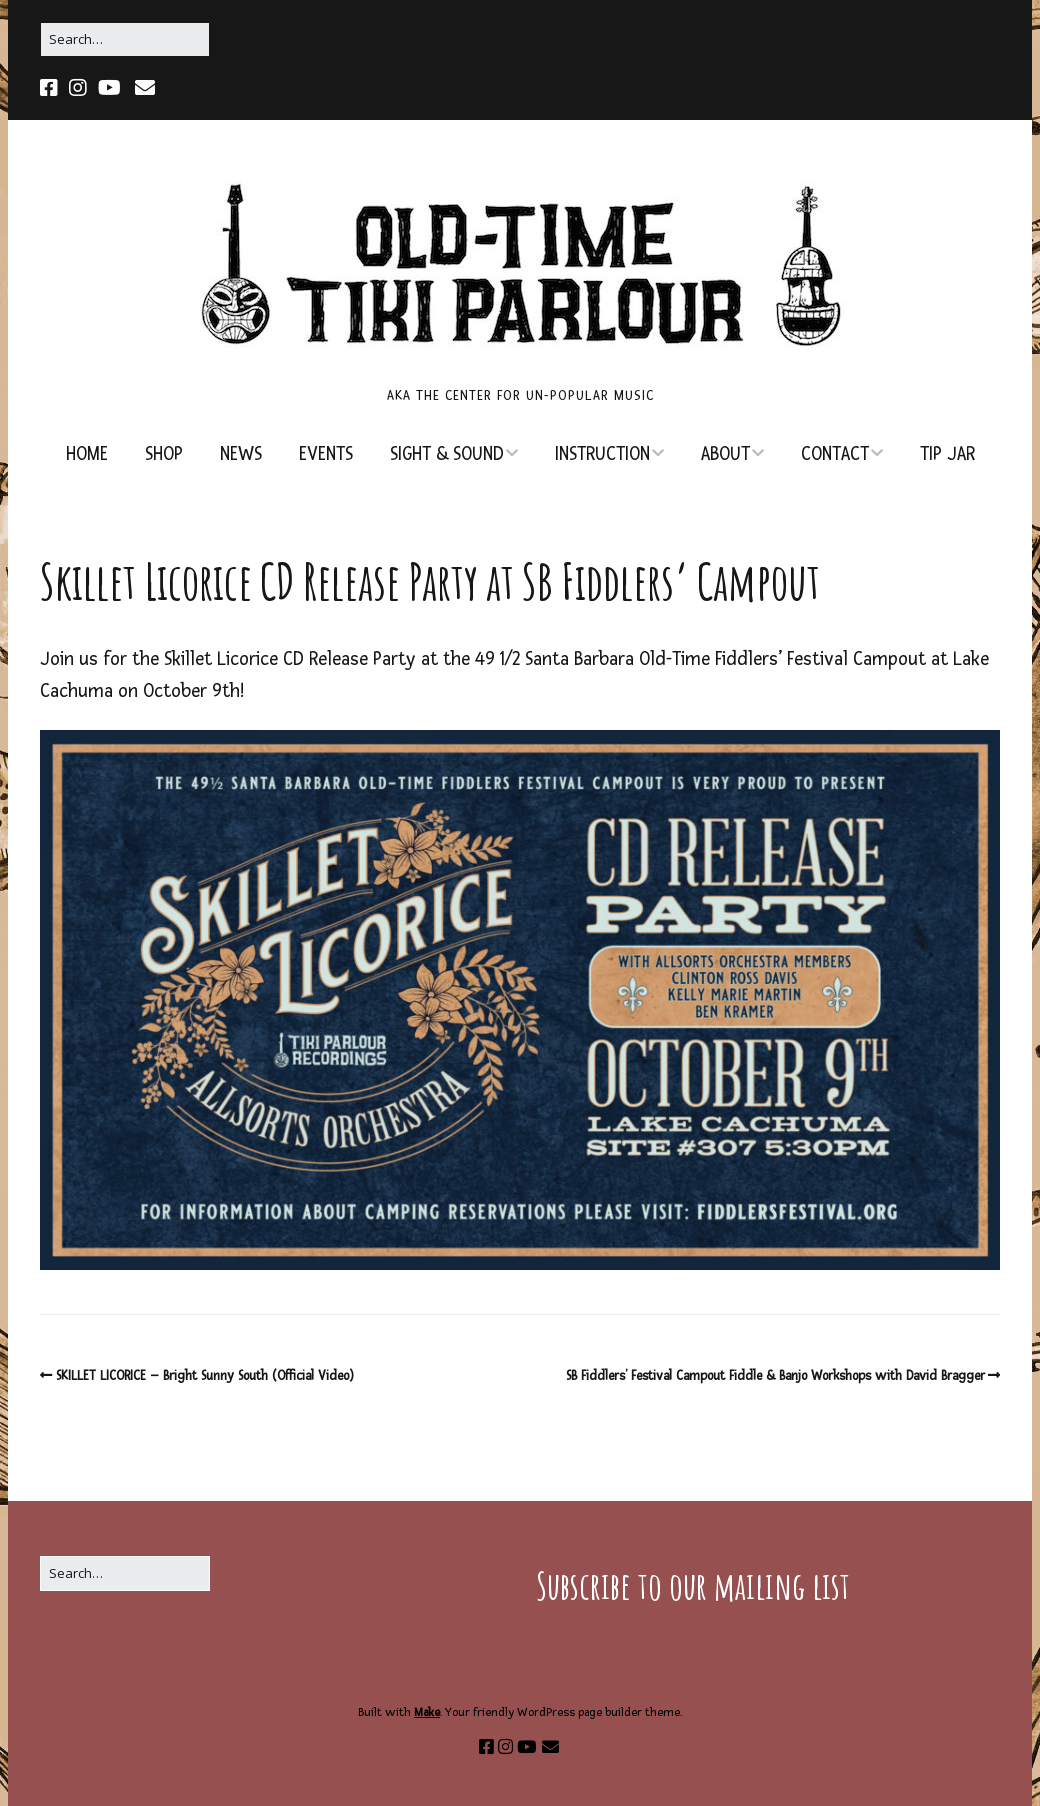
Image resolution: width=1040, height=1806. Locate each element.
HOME (87, 454)
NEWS (241, 454)
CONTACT (835, 454)
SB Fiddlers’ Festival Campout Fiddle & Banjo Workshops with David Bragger (775, 1376)
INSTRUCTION (602, 454)
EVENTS (326, 454)
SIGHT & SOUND (447, 454)
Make (427, 1712)
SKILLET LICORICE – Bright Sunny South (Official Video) (205, 1376)
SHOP (164, 454)
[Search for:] (125, 39)
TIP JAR (947, 454)
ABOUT (725, 454)
